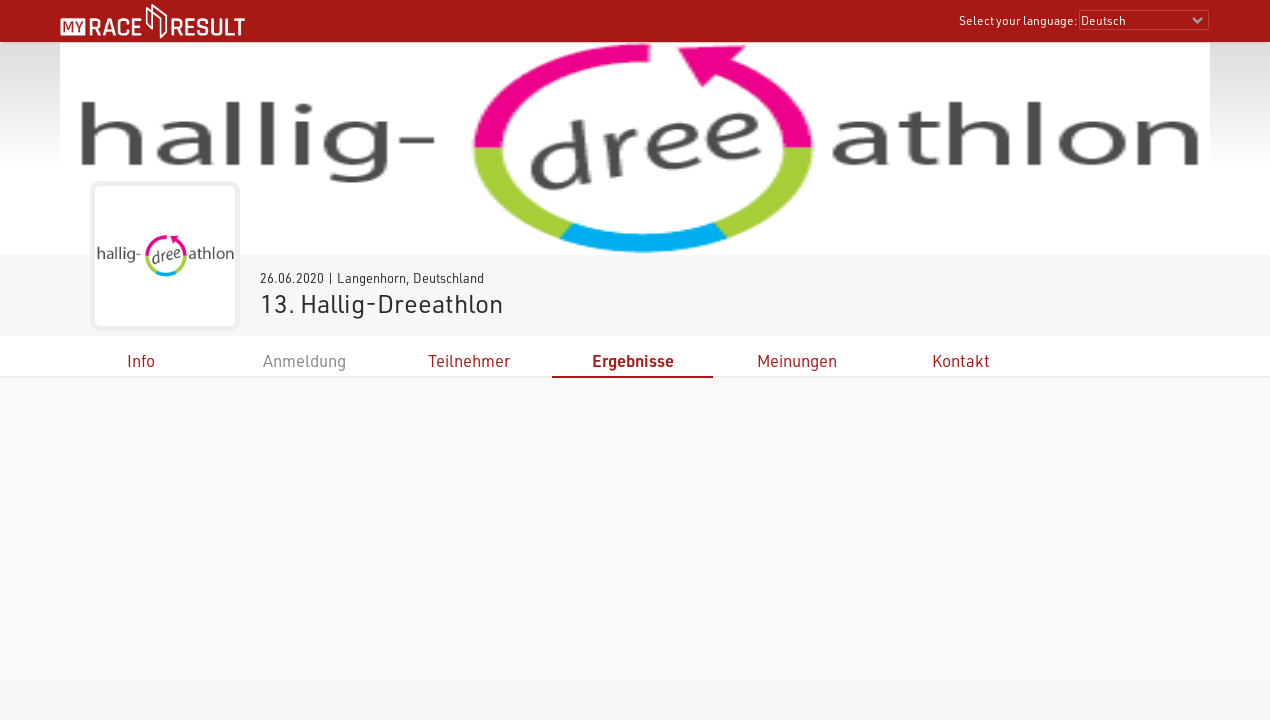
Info (141, 360)
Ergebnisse (633, 360)
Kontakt (961, 360)
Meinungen (797, 360)
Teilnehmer (469, 360)
